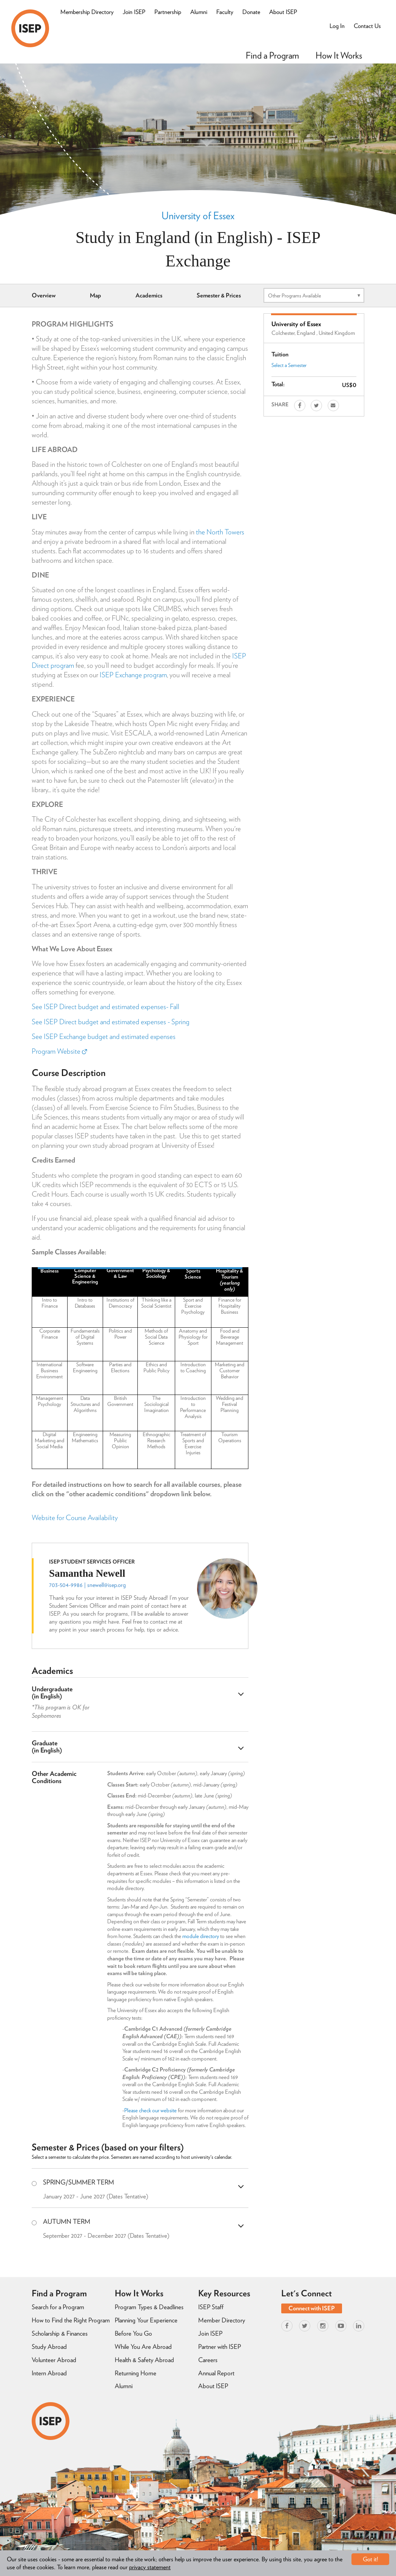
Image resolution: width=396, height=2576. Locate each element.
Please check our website (150, 2110)
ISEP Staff (210, 2307)
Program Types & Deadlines (149, 2307)
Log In (337, 25)
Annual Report (216, 2373)
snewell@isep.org (106, 1584)
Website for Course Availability (75, 1517)
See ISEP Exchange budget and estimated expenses (104, 1036)
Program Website (59, 1051)
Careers (207, 2360)
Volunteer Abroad (54, 2360)
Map (95, 295)
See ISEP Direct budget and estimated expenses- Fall (105, 1006)
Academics (149, 295)
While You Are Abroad (143, 2346)
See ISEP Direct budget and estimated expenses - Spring (111, 1021)
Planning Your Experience (146, 2320)
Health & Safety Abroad (144, 2360)
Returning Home (135, 2373)
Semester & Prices (219, 295)
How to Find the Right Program (71, 2320)
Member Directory (221, 2320)
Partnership (167, 11)
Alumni (198, 11)
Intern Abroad (49, 2373)
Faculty (224, 11)
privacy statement (150, 2567)
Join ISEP (134, 11)
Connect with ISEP (311, 2308)
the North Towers (220, 532)
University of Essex (198, 215)
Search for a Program (58, 2307)
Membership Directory (87, 11)
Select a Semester (289, 365)
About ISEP (283, 11)
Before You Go (133, 2333)
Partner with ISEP (219, 2346)
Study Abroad (49, 2346)
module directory (200, 1936)
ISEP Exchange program (133, 674)
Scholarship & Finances (60, 2333)
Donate (251, 11)
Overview (43, 295)
